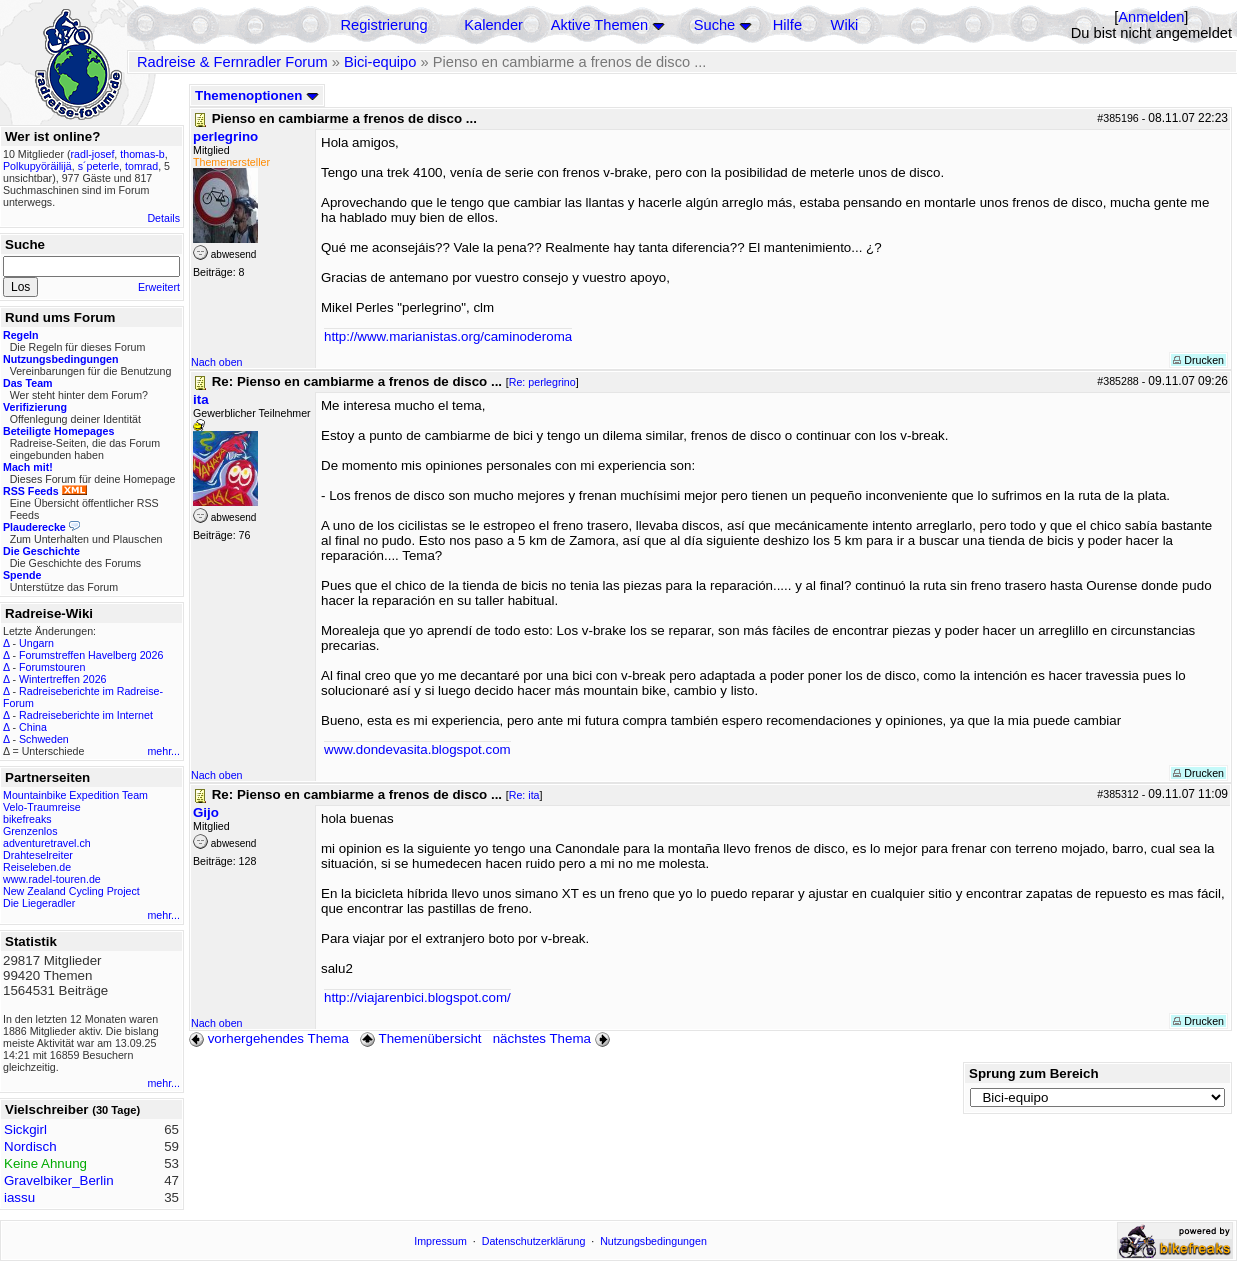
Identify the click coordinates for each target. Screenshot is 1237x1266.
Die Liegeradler (39, 903)
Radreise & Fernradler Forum (232, 62)
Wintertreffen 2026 (62, 679)
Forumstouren (52, 667)
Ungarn (36, 643)
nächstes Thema (553, 1038)
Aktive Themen (599, 25)
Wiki (845, 25)
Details (163, 218)
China (33, 727)
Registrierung (383, 25)
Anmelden (1151, 17)
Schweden (44, 739)
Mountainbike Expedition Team (75, 795)
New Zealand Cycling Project (71, 891)
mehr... (163, 751)
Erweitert (159, 287)
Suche (715, 25)
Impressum (440, 1241)
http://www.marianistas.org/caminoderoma (448, 336)
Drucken (1198, 360)
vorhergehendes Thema (269, 1038)
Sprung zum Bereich (1034, 1073)
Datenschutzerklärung (534, 1241)
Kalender (493, 25)
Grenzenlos (30, 831)
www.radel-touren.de (52, 879)
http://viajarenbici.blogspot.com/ (417, 997)
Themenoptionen (257, 95)
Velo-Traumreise (42, 807)
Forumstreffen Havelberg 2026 (91, 655)
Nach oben (217, 362)
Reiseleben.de (37, 867)
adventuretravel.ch (47, 843)
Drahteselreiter (38, 855)
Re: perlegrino (542, 382)
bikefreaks (27, 819)
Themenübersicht (420, 1038)
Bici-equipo (380, 62)
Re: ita (524, 795)
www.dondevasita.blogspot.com (417, 749)
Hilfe (787, 25)
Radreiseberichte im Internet (86, 715)
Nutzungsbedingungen (653, 1241)
